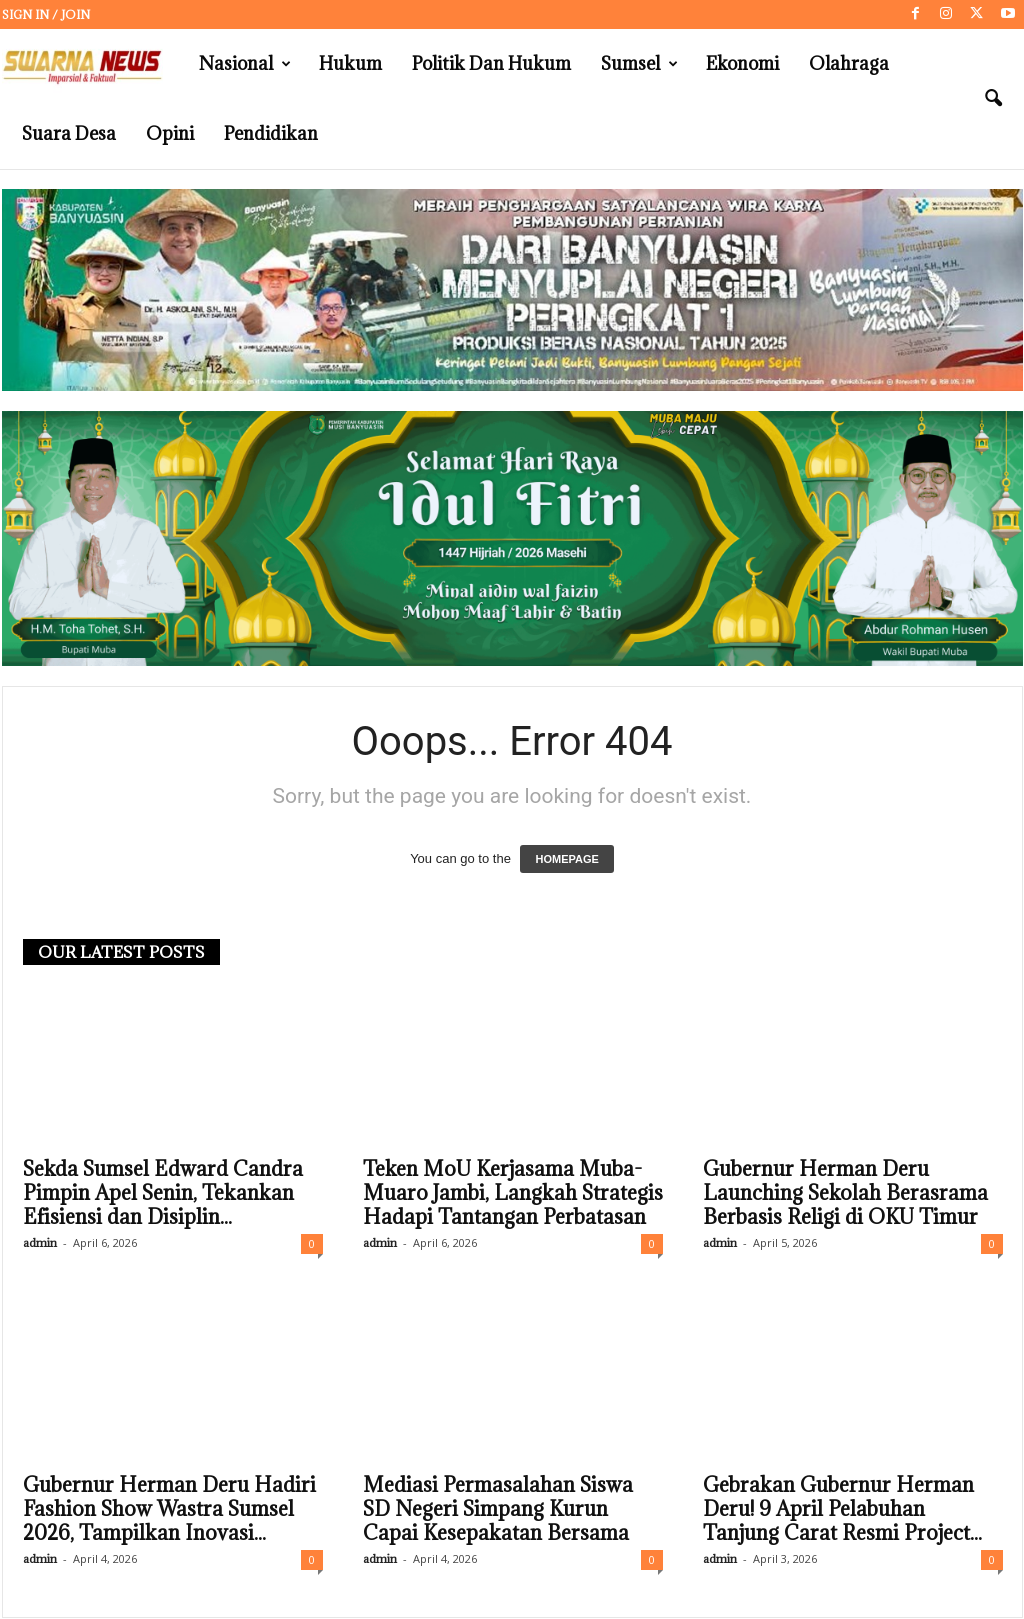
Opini (170, 133)
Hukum (350, 63)
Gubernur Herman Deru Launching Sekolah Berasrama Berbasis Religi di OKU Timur (845, 1194)
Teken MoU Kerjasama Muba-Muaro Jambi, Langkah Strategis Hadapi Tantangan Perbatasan (513, 1194)
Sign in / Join (46, 14)
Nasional (245, 64)
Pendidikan (271, 133)
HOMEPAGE (566, 860)
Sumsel (639, 64)
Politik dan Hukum (491, 63)
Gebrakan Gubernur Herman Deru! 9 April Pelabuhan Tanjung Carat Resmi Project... (842, 1510)
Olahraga (849, 63)
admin (40, 1243)
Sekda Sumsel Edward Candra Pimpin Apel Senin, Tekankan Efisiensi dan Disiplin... (163, 1194)
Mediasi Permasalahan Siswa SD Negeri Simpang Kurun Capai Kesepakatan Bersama (498, 1510)
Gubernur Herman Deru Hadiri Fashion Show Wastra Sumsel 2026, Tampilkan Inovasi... (169, 1510)
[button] (993, 99)
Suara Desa (69, 133)
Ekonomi (742, 63)
